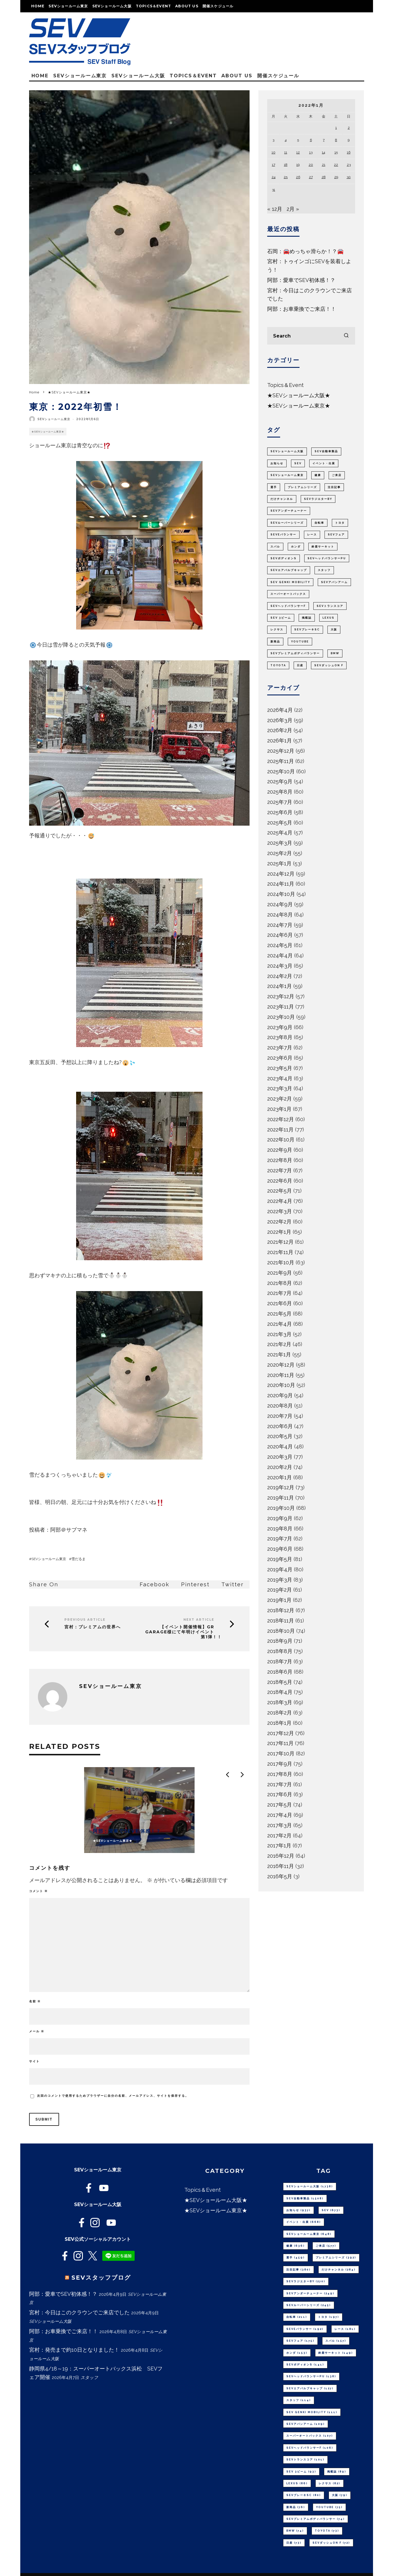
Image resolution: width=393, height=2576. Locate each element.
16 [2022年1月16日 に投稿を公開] (348, 152)
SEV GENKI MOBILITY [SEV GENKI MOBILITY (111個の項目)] (290, 582)
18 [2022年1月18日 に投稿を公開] (285, 165)
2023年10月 (281, 1017)
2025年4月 (279, 832)
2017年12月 (280, 1733)
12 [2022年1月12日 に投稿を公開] (298, 152)
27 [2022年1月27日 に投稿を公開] (311, 177)
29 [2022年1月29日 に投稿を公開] (336, 177)
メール (36, 2031)
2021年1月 (279, 1354)
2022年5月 (279, 1191)
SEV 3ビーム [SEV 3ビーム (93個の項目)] (280, 617)
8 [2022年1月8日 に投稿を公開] (336, 140)
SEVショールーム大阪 (112, 6)
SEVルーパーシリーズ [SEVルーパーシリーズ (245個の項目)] (287, 522)
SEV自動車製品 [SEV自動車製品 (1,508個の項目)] (326, 451)
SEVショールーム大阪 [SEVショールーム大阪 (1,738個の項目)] (287, 451)
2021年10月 (280, 1262)
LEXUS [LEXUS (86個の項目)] (328, 617)
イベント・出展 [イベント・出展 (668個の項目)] (323, 463)
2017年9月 (279, 1764)
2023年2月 (279, 1099)
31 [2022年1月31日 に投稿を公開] (273, 190)
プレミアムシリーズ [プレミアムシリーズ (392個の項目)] (302, 487)
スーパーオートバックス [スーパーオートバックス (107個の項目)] (288, 593)
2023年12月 (280, 996)
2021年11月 (280, 1252)
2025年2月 (279, 853)
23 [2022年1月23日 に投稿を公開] (349, 165)
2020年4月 (280, 1446)
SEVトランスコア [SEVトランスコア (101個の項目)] (330, 606)
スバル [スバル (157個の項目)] (275, 546)
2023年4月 (279, 1078)
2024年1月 (279, 986)
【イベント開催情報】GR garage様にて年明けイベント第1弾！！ (183, 1632)
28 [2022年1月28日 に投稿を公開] (324, 177)
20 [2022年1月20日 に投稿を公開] (311, 165)
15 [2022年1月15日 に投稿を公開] (336, 152)
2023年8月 (279, 1037)
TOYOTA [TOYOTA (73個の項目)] (278, 665)
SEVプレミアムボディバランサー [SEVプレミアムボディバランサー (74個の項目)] (295, 653)
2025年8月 (279, 792)
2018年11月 (280, 1620)
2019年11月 (280, 1498)
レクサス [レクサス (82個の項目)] (276, 629)
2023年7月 (279, 1047)
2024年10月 (281, 894)
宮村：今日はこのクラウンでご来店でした (79, 2312)
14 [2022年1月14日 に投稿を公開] (323, 152)
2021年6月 (279, 1303)
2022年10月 (281, 1139)
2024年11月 (280, 884)
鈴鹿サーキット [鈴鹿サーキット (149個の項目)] (323, 546)
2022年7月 (279, 1170)
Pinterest (195, 1584)
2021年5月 (279, 1313)
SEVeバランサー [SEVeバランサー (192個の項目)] (283, 534)
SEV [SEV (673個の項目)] (298, 463)
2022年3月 (279, 1211)
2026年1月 (279, 740)
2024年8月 (280, 914)
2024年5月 (279, 945)
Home (38, 6)
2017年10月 (281, 1753)
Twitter (232, 1584)
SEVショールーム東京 (68, 6)
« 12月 (274, 209)
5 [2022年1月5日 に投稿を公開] (298, 140)
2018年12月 (280, 1610)
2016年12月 (280, 1856)
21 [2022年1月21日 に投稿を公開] (323, 165)
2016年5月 (279, 1876)
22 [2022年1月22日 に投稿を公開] (336, 165)
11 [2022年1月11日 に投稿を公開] (285, 152)
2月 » (293, 209)
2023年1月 (279, 1109)
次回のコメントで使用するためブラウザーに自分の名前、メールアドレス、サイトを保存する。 (113, 2095)
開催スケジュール (218, 6)
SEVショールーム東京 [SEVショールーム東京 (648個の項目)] (287, 475)
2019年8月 (279, 1528)
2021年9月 (279, 1273)
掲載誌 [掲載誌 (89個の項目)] (307, 617)
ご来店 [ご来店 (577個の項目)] (337, 475)
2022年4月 (279, 1201)
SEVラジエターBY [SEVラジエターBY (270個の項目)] (318, 498)
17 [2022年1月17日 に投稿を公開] (273, 165)
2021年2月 (279, 1344)
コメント (38, 1891)
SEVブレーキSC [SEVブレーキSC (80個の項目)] (307, 629)
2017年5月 (279, 1805)
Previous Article (85, 1620)
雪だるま (78, 1559)
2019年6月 (279, 1549)
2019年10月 (281, 1508)
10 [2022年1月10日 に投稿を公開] (273, 152)
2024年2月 (279, 976)
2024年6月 (280, 935)
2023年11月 (280, 1007)
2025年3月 (279, 843)
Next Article (198, 1620)
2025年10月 (281, 771)
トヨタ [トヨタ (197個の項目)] (340, 522)
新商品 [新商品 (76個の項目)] (275, 641)
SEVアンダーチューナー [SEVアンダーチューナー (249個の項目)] (288, 510)
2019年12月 (280, 1487)
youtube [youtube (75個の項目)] (300, 641)
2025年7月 (279, 802)
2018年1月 (279, 1723)
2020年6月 (280, 1426)
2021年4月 (279, 1324)
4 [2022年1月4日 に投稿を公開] (286, 140)
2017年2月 (279, 1835)
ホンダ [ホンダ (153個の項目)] (296, 546)
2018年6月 (279, 1672)
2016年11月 (280, 1866)
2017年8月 (279, 1774)
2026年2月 (279, 730)
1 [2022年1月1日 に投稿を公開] (336, 128)
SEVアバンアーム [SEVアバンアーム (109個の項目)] (334, 582)
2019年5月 (279, 1559)
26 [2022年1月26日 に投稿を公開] (298, 177)
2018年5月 (279, 1682)
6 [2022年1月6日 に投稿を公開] (311, 140)
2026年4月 (280, 710)
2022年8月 (279, 1160)
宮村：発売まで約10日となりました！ (74, 2350)
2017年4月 (279, 1815)
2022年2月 (279, 1221)
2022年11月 (280, 1129)
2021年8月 (279, 1283)
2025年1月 (279, 863)
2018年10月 (281, 1631)
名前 (35, 2001)
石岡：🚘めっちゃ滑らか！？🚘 (305, 251)
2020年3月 (279, 1457)
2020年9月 (280, 1395)
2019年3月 (279, 1580)
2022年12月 (280, 1119)
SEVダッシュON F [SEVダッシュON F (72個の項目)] (328, 665)
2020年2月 (279, 1467)
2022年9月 (279, 1150)
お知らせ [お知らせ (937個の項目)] (276, 463)
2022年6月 (279, 1181)
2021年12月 (280, 1242)
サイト (34, 2061)
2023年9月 (279, 1027)
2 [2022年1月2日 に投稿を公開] (349, 128)
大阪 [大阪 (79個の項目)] (334, 629)
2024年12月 (281, 874)
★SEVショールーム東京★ (47, 431)
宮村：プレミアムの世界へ (92, 1627)
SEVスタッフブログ (101, 2277)
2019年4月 (279, 1569)
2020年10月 (281, 1385)
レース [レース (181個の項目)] (312, 534)
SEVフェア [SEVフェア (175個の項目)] (336, 534)
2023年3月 (279, 1088)
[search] (346, 336)
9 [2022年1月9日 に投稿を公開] (348, 140)
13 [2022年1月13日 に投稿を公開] (310, 152)
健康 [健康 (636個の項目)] (318, 475)
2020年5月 (279, 1436)
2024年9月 (280, 904)
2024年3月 (279, 966)
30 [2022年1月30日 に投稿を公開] (349, 177)
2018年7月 (279, 1661)
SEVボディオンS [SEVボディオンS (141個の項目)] (283, 558)
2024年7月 (279, 925)
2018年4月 (279, 1692)
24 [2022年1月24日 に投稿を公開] (273, 177)
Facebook (154, 1584)
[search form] (311, 336)
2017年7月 (279, 1784)
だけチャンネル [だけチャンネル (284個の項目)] (281, 498)
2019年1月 (279, 1600)
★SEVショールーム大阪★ (298, 395)
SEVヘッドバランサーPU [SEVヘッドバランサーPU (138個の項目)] (326, 558)
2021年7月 (279, 1293)
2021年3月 (279, 1334)
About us (186, 6)
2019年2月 (279, 1590)
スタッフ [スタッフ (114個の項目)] (324, 570)
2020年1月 (279, 1477)
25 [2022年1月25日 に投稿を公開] (285, 177)
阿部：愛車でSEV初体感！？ (301, 280)
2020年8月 (280, 1406)
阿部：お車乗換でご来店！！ (301, 309)
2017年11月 (280, 1743)
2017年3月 (279, 1825)
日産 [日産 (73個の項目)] (300, 665)
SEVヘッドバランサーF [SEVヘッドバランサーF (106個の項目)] (288, 606)
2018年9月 (279, 1641)
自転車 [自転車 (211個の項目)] (319, 522)
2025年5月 (279, 822)
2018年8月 (279, 1651)
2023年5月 (279, 1068)
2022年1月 (279, 1232)
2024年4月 (280, 955)
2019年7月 (279, 1538)
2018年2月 (279, 1712)
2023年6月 (279, 1058)
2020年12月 (281, 1365)
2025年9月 (279, 781)
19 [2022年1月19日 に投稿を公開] (298, 165)
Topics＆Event (153, 6)
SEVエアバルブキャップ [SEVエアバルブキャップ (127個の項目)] (288, 570)
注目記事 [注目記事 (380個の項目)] (334, 487)
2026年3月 (279, 720)
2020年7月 (279, 1416)
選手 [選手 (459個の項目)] (273, 487)
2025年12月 (280, 751)
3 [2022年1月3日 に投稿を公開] (273, 140)
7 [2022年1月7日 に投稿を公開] (324, 140)
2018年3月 (279, 1702)
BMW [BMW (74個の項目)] (335, 653)
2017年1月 (279, 1845)
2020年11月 (280, 1375)
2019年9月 (279, 1518)
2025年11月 (280, 761)
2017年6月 (279, 1794)
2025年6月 (279, 812)
